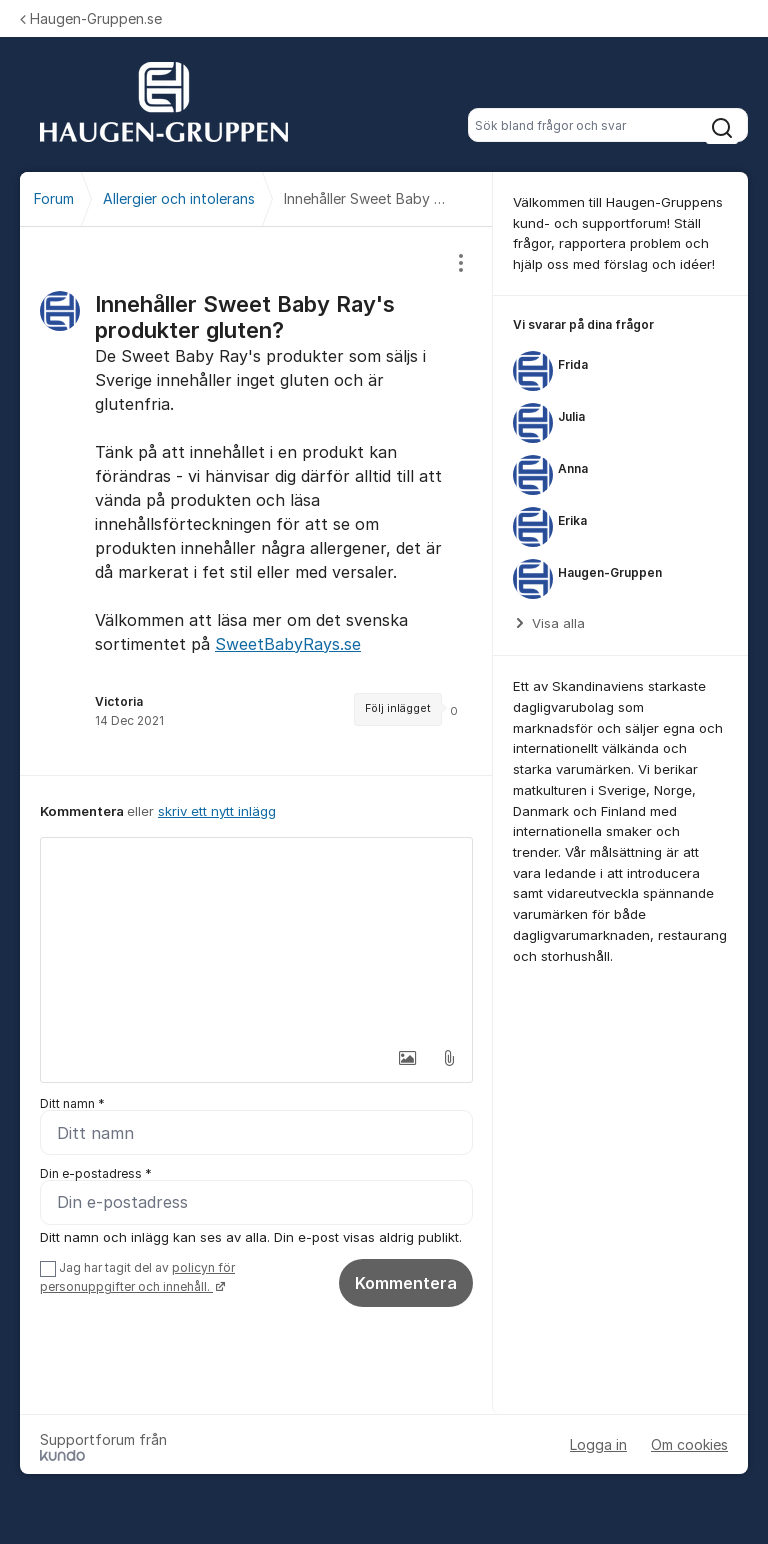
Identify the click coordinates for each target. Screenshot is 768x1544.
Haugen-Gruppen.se (91, 18)
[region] (256, 501)
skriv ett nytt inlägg (217, 811)
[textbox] (256, 938)
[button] (407, 1058)
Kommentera (406, 1283)
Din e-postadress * (96, 1173)
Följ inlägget (398, 708)
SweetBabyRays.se (288, 644)
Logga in (598, 1444)
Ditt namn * (72, 1103)
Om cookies (689, 1444)
